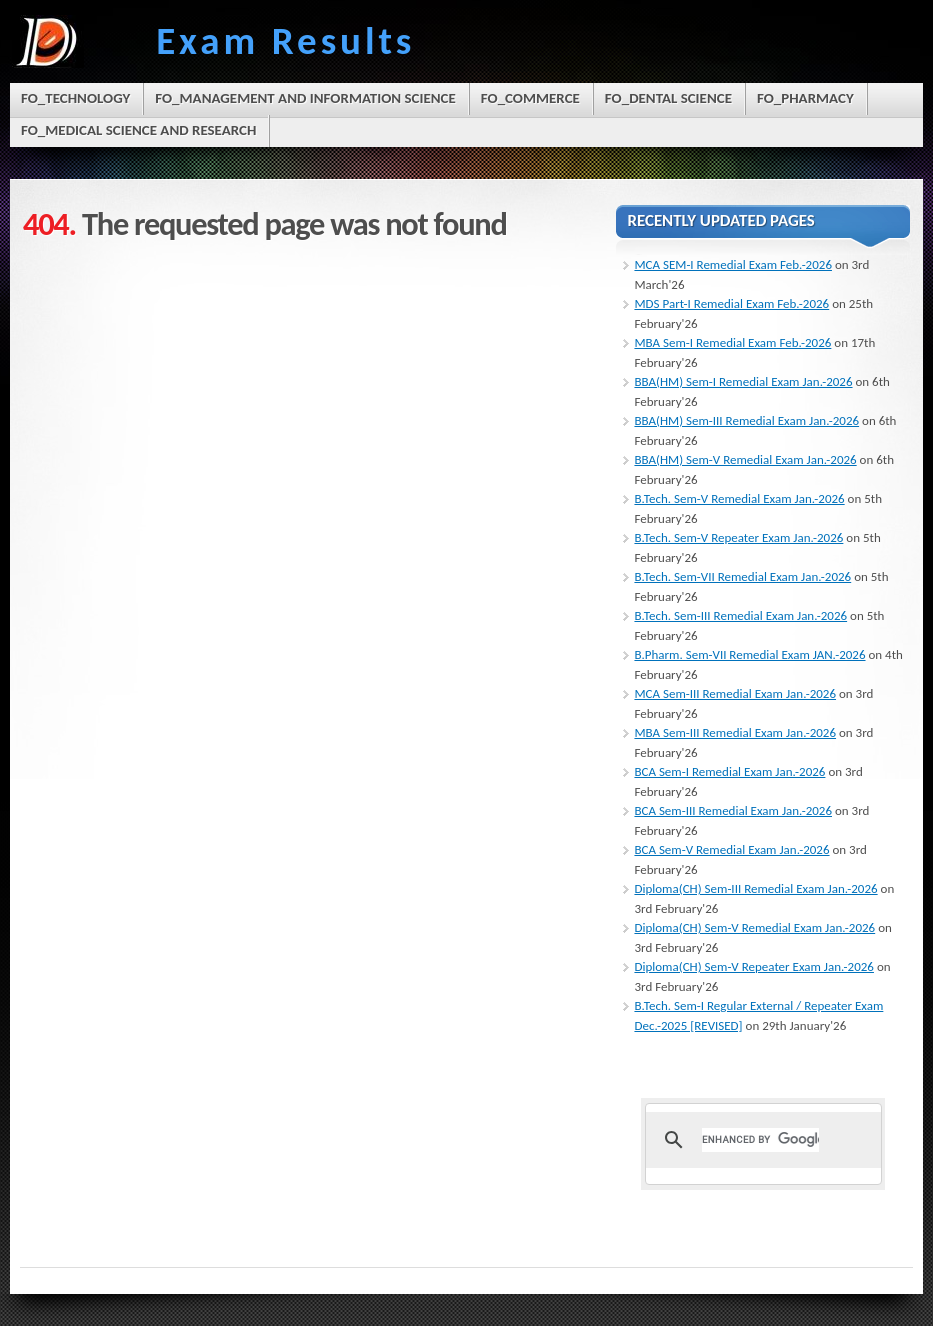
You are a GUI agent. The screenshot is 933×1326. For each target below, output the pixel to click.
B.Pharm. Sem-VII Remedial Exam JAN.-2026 (749, 654)
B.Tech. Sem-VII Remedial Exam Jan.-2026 (742, 576)
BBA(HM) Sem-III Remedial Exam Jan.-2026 (746, 420)
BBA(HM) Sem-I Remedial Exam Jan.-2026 (743, 381)
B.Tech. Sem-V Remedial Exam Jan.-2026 (739, 498)
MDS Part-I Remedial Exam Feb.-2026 (731, 303)
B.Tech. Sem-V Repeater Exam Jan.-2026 (738, 537)
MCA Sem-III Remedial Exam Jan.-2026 (735, 693)
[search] (760, 1140)
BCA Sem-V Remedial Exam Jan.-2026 (731, 849)
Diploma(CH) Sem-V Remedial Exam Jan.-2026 (754, 927)
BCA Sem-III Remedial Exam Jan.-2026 (733, 810)
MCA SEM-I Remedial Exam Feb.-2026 (733, 264)
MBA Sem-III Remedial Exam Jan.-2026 (735, 732)
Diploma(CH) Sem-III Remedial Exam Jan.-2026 (755, 888)
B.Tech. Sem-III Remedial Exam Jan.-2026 (740, 615)
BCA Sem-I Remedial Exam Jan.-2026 (729, 771)
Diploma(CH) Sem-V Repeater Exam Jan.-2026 (754, 966)
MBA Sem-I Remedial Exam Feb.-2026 (732, 342)
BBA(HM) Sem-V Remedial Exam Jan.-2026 (745, 459)
